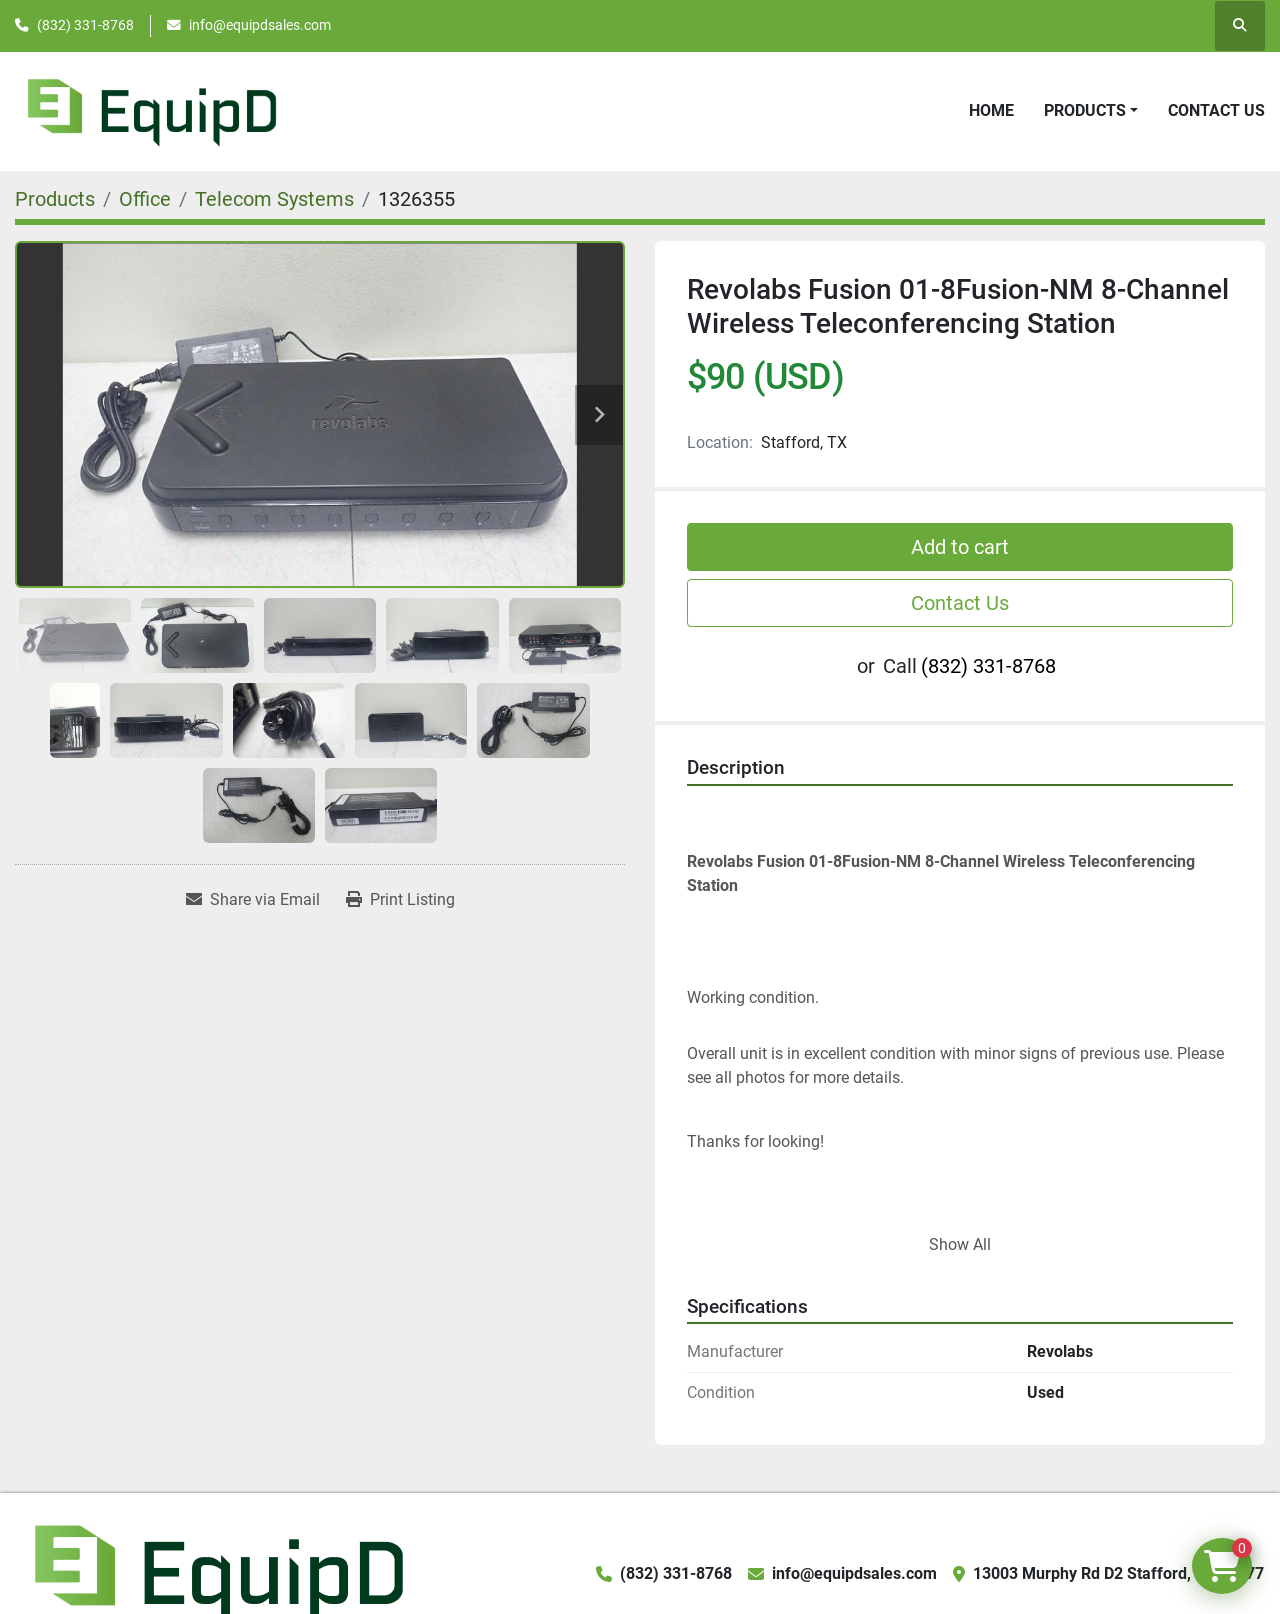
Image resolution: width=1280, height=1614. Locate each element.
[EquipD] (216, 1572)
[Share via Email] (253, 900)
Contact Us (1216, 110)
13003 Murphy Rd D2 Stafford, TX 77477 (1118, 1573)
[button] (1091, 111)
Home (991, 110)
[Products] (55, 199)
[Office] (145, 199)
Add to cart (960, 547)
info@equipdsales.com (260, 25)
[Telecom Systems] (274, 199)
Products (1085, 110)
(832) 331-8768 (85, 25)
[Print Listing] (400, 900)
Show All (960, 1244)
